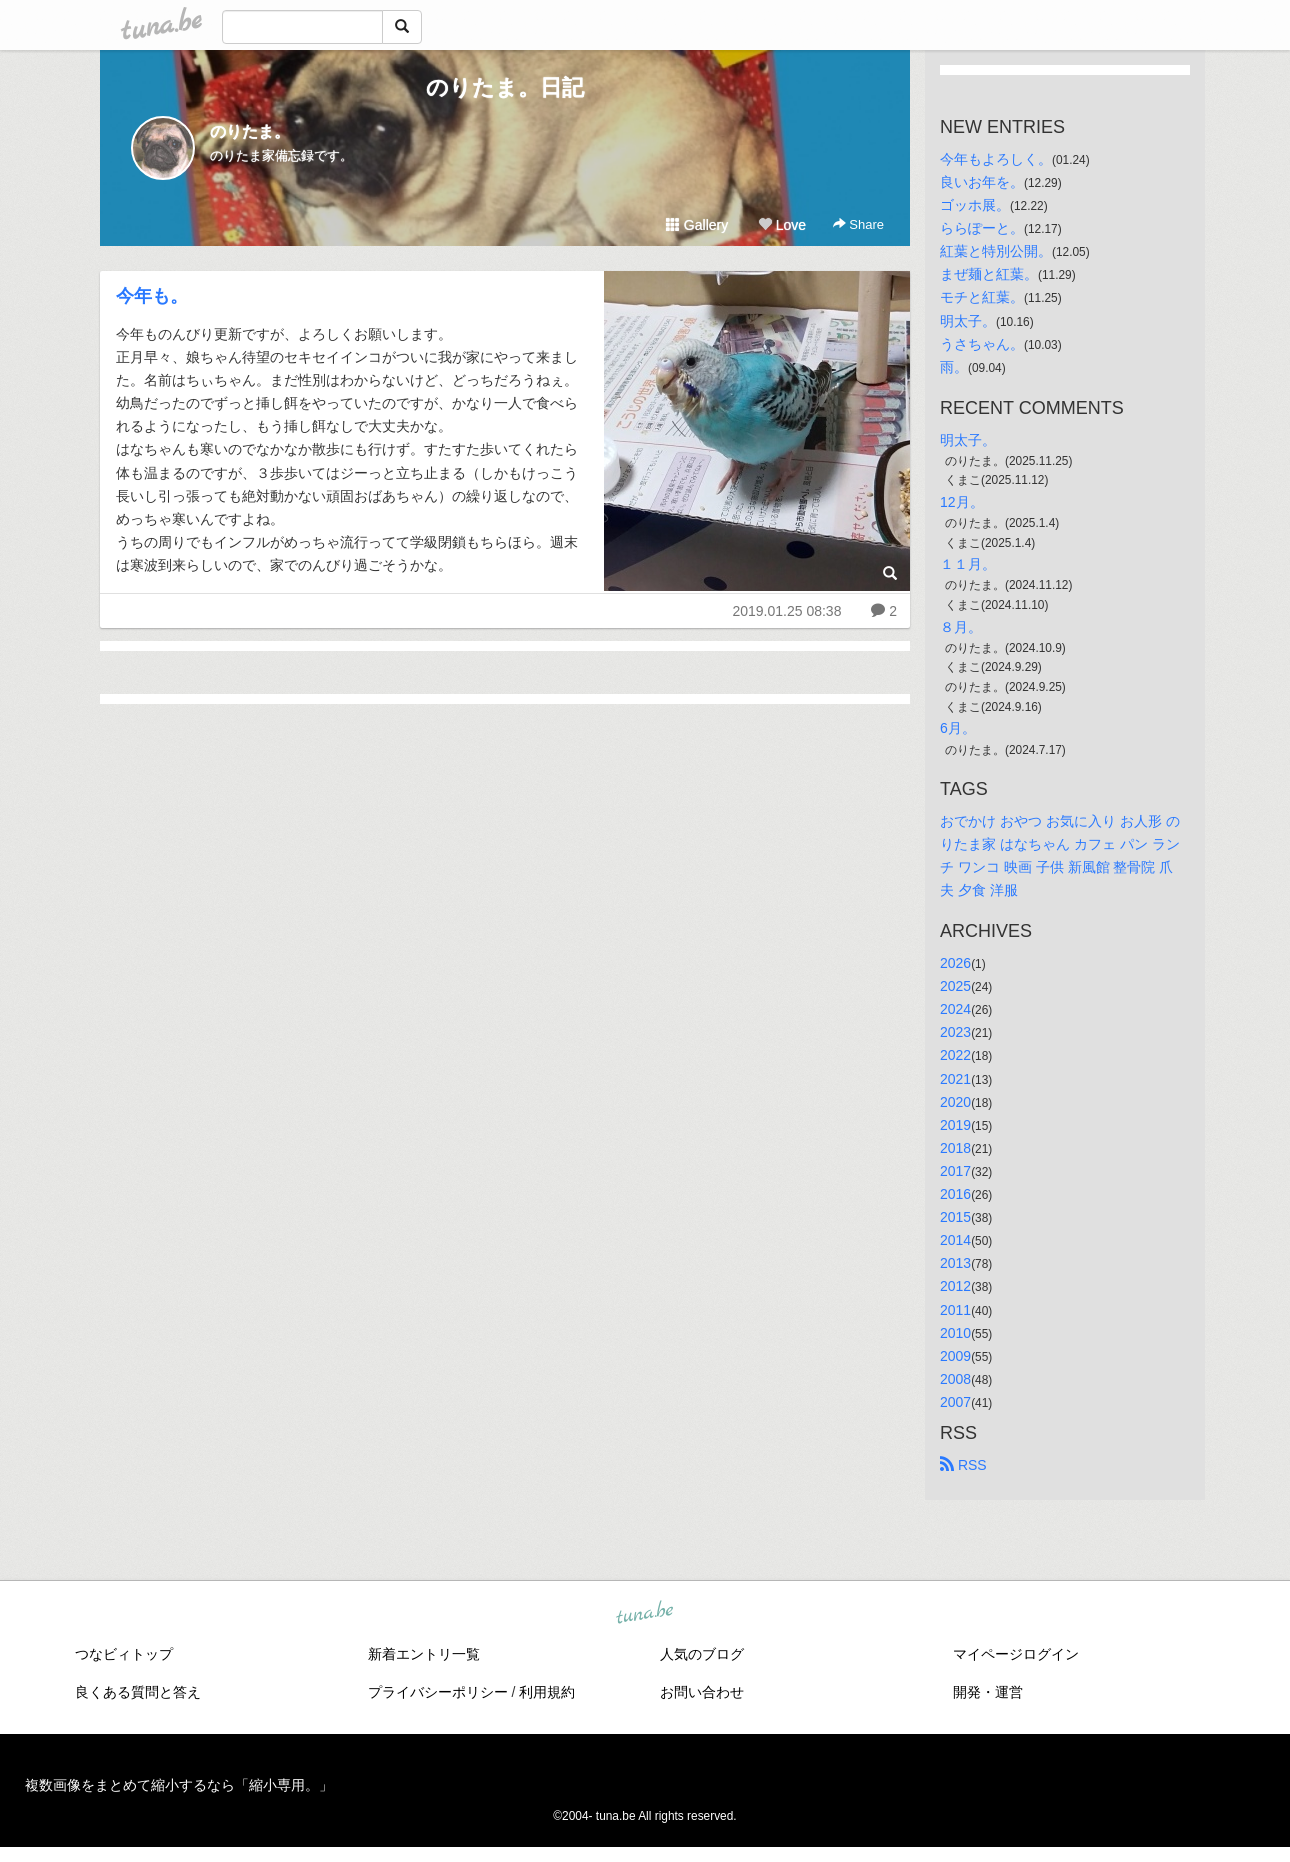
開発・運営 (988, 1692)
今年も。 (152, 296)
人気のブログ (702, 1654)
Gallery (697, 225)
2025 (955, 986)
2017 (955, 1171)
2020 (955, 1102)
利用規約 (547, 1692)
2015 (955, 1217)
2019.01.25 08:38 (786, 611)
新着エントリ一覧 (424, 1654)
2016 (955, 1194)
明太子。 (968, 321)
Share (858, 224)
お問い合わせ (702, 1692)
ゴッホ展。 (975, 205)
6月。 (958, 728)
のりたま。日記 (505, 87)
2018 (955, 1148)
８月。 (961, 627)
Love (782, 225)
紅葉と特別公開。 (996, 251)
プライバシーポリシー (438, 1692)
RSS (963, 1465)
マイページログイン (1016, 1654)
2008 (955, 1379)
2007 (955, 1402)
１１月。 (968, 564)
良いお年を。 (982, 182)
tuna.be (644, 1614)
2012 (955, 1286)
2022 (955, 1055)
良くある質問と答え (138, 1692)
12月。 (962, 502)
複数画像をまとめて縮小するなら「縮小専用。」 (179, 1785)
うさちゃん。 (982, 344)
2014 (955, 1240)
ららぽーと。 (982, 228)
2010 (955, 1333)
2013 (955, 1263)
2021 (955, 1079)
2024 (955, 1009)
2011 (955, 1310)
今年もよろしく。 (996, 159)
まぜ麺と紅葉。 (989, 274)
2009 (955, 1356)
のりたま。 (250, 131)
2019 (955, 1125)
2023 (955, 1032)
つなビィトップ (124, 1654)
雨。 (954, 367)
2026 (955, 963)
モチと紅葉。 (982, 297)
